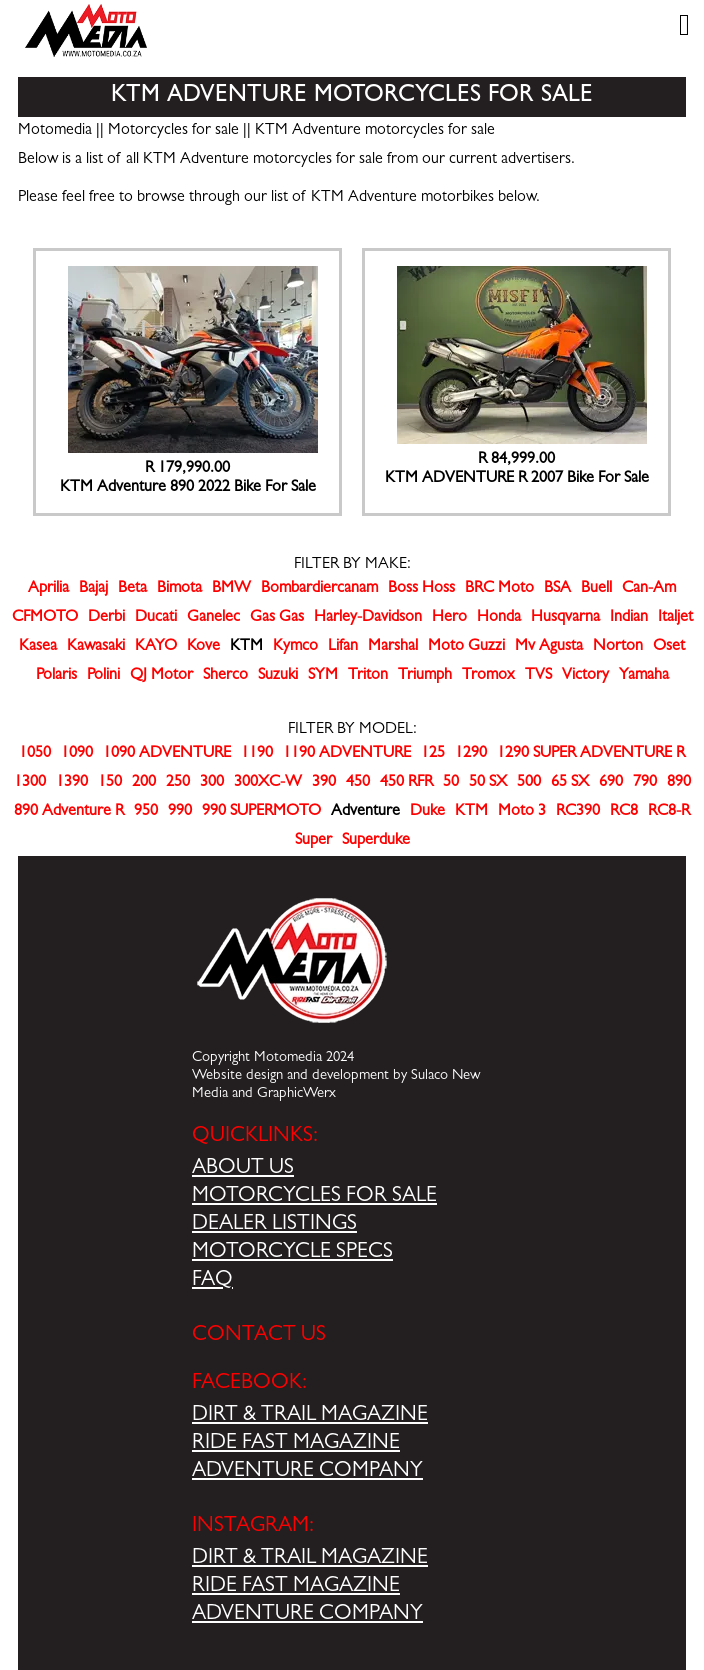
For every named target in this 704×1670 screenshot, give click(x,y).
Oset (669, 647)
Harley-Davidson (368, 618)
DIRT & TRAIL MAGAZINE (310, 1416)
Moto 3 (522, 812)
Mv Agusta (549, 647)
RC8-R (669, 812)
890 (679, 783)
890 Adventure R (69, 812)
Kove (203, 647)
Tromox (488, 676)
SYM (323, 676)
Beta (132, 589)
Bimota (179, 589)
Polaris (56, 676)
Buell (596, 589)
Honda (499, 618)
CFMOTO (45, 618)
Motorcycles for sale (173, 131)
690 (611, 783)
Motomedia (55, 131)
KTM (471, 812)
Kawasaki (96, 647)
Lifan (343, 647)
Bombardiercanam (319, 589)
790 (645, 783)
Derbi (106, 618)
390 (324, 783)
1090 (77, 754)
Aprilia (48, 589)
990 (180, 812)
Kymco (295, 647)
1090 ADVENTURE (167, 754)
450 (358, 783)
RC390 (578, 812)
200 (144, 783)
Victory (585, 676)
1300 (30, 783)
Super (313, 841)
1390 (72, 783)
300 (212, 783)
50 (451, 783)
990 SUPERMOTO (261, 812)
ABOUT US (243, 1169)
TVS (538, 676)
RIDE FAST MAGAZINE (296, 1444)
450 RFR (406, 783)
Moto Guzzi (466, 647)
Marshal (393, 647)
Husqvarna (565, 618)
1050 (35, 754)
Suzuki (278, 676)
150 (110, 783)
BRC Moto (499, 589)
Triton (368, 676)
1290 (471, 754)
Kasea (38, 647)
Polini (103, 676)
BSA (557, 589)
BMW (231, 589)
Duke (427, 812)
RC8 (624, 812)
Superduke (376, 841)
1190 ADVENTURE (347, 754)
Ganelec (213, 618)
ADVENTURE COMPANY (307, 1472)
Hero (449, 618)
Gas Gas (277, 618)
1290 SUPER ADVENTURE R (591, 754)
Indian (629, 618)
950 (146, 812)
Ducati (156, 618)
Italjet (675, 618)
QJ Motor (161, 676)
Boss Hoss (421, 589)
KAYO (156, 647)
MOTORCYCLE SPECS (292, 1253)
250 (178, 783)
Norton (618, 647)
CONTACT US (259, 1336)
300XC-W (268, 783)
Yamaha (644, 676)
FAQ (212, 1281)
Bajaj (93, 589)
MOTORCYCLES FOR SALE (314, 1197)
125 (433, 754)
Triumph (425, 676)
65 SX (570, 783)
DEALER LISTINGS (274, 1225)
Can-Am (649, 589)
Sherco (225, 676)
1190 (257, 754)
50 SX (488, 783)
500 (529, 783)
